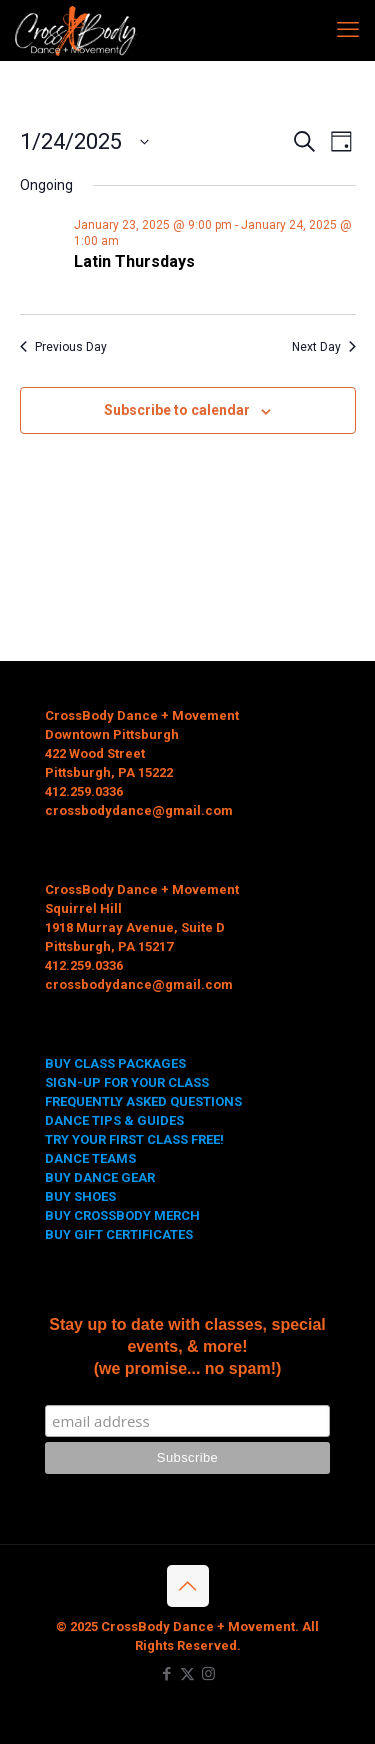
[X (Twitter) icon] (187, 1674)
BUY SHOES (80, 1196)
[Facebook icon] (166, 1674)
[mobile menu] (348, 30)
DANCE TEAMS (90, 1158)
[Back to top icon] (188, 1586)
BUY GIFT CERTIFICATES (119, 1234)
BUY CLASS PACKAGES (115, 1063)
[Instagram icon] (208, 1674)
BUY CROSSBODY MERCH (122, 1215)
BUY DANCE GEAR (100, 1177)
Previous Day (63, 347)
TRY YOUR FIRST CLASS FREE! (134, 1139)
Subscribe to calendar (177, 410)
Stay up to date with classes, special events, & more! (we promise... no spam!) (187, 1346)
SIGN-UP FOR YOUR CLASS (127, 1082)
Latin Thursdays (134, 261)
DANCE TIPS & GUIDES (114, 1120)
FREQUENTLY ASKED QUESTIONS (143, 1101)
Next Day (324, 347)
